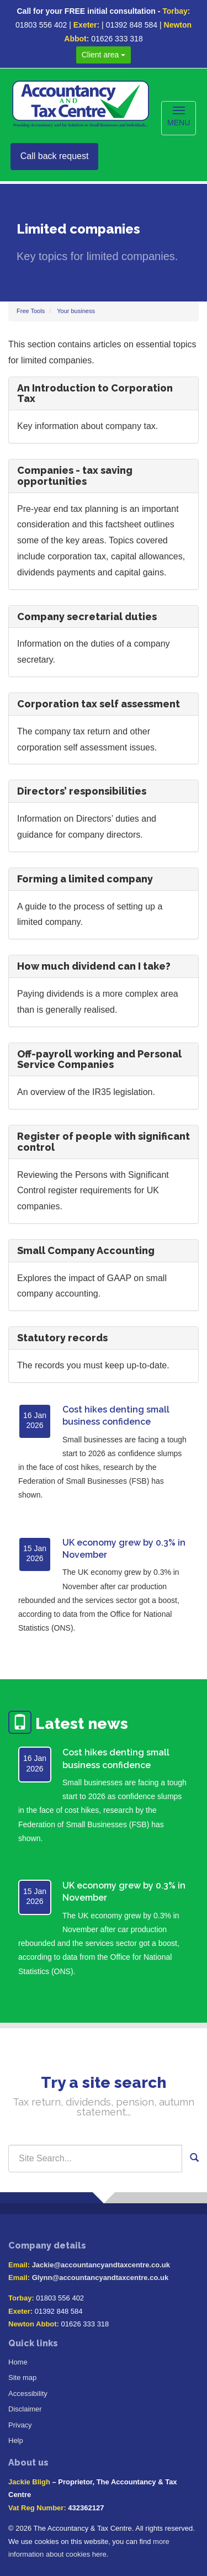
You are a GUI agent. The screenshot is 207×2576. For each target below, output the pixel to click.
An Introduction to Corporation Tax (95, 393)
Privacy (20, 2425)
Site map (22, 2377)
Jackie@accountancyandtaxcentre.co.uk (101, 2265)
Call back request (54, 156)
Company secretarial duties (87, 616)
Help (15, 2440)
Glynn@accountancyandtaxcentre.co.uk (100, 2277)
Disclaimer (25, 2409)
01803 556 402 (41, 24)
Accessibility (27, 2393)
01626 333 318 (116, 38)
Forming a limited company (85, 879)
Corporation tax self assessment (98, 704)
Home (18, 2362)
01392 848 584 (131, 24)
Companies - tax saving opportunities (74, 475)
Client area (104, 54)
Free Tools (31, 311)
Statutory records (62, 1337)
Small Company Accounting (86, 1250)
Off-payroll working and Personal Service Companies (99, 1059)
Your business (76, 311)
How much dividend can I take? (94, 966)
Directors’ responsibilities (81, 791)
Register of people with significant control (103, 1141)
